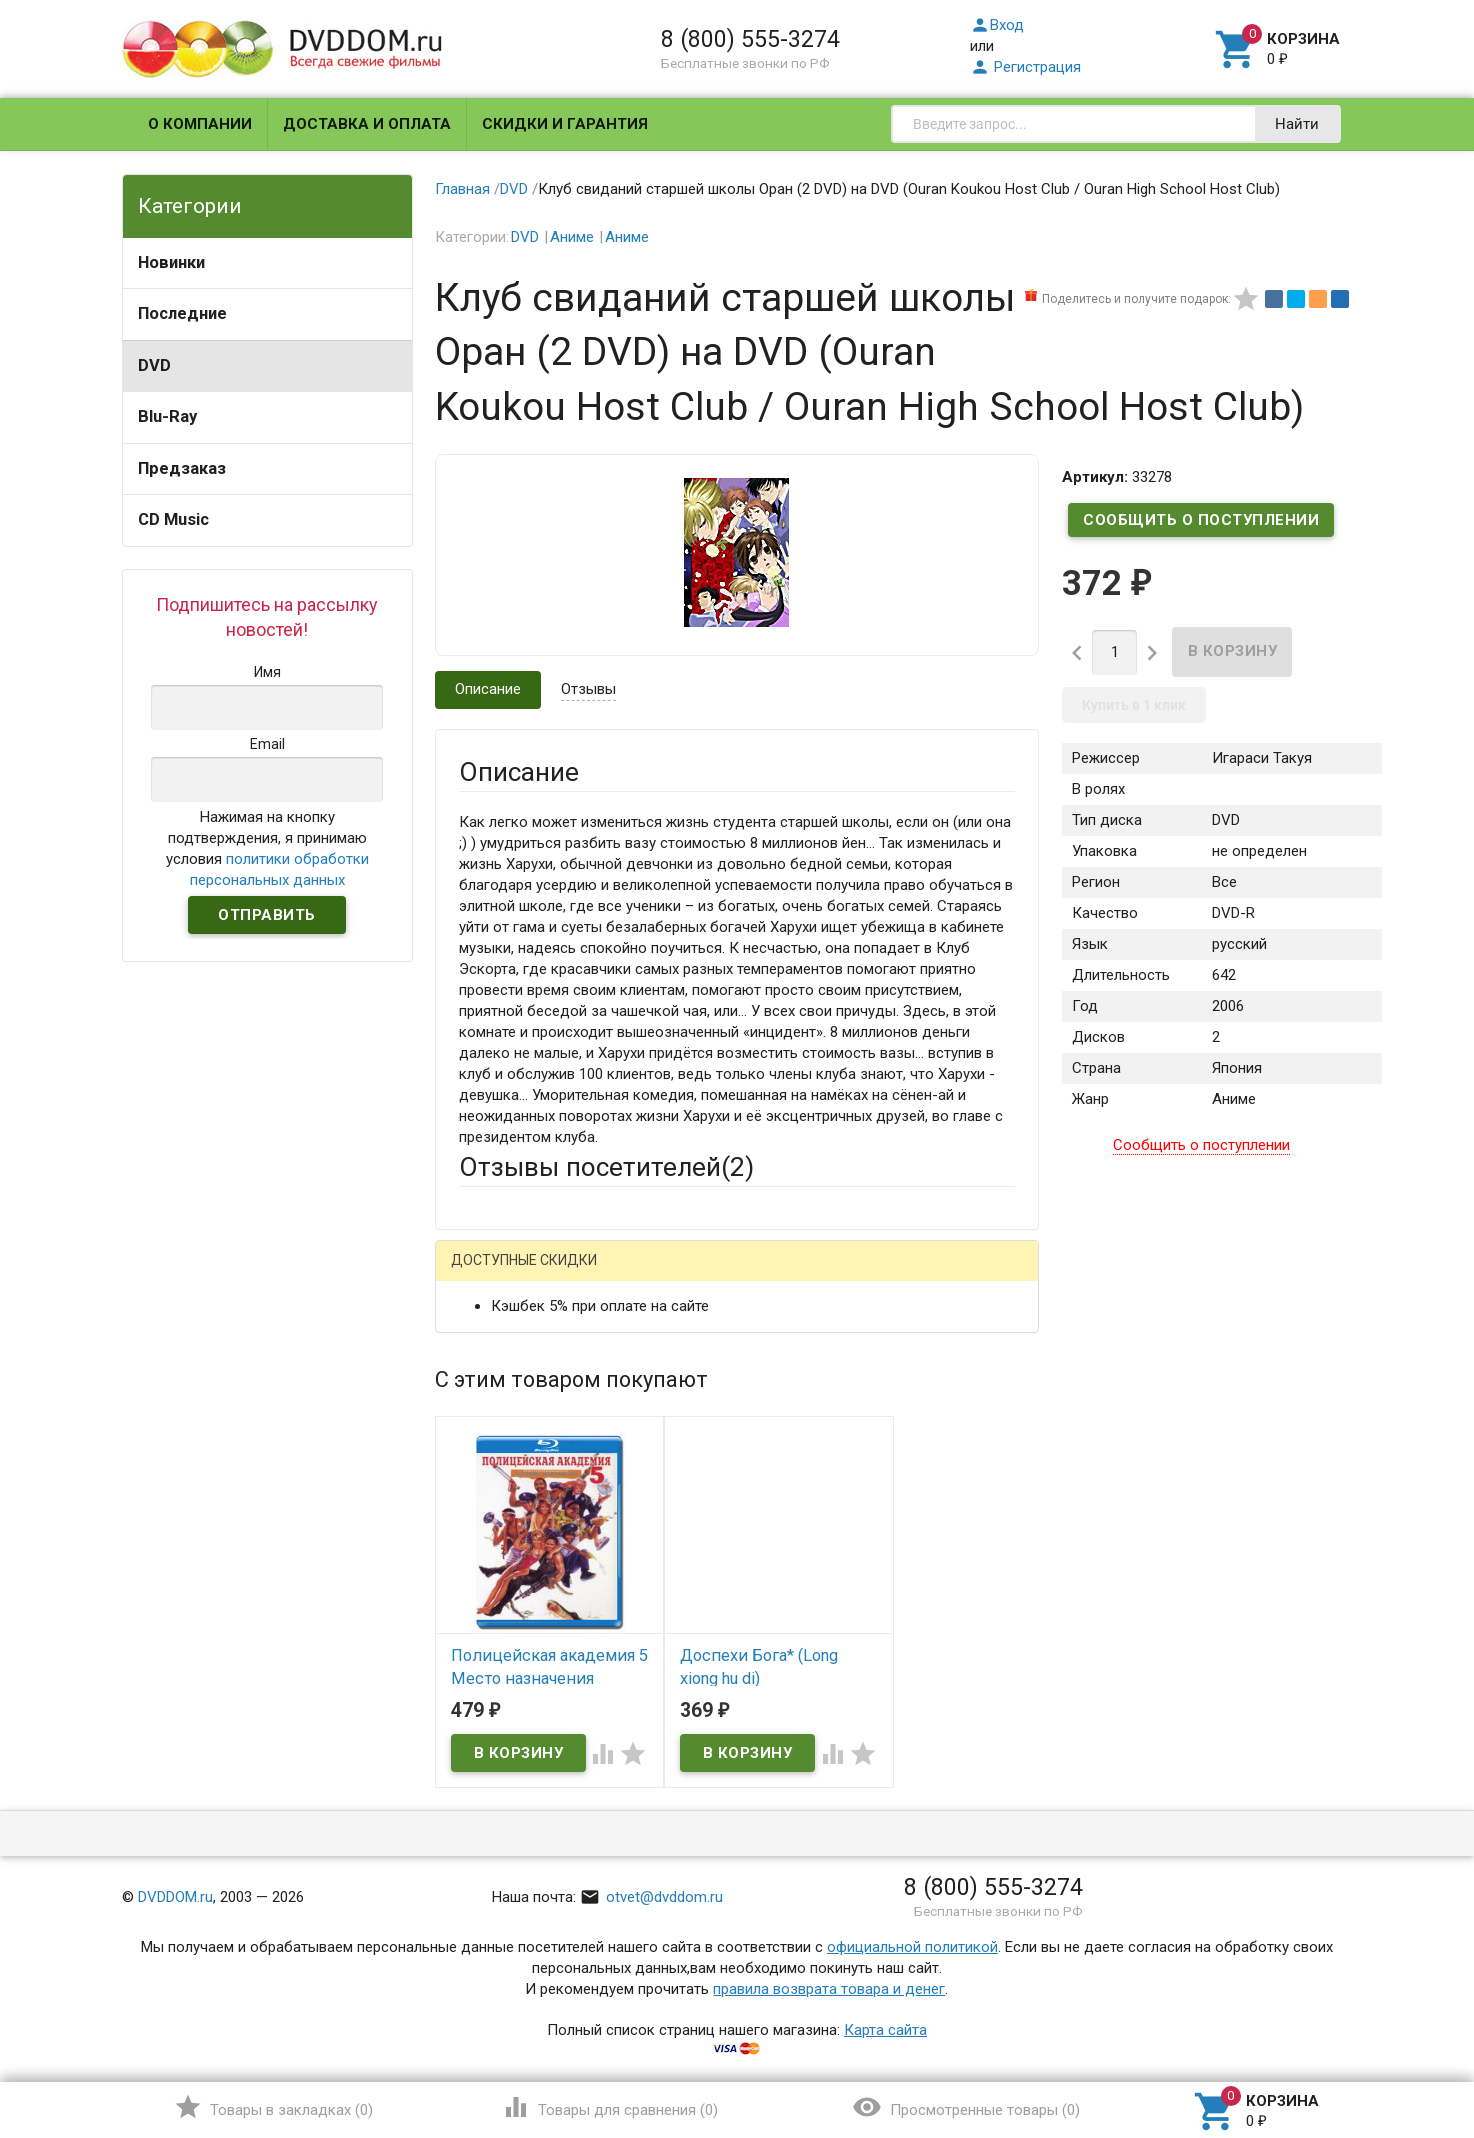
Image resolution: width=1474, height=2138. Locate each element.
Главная (462, 189)
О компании (200, 124)
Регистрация (1025, 67)
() (273, 2107)
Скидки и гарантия (565, 124)
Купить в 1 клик (1134, 705)
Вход (997, 25)
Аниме (572, 237)
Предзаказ (182, 468)
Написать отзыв (563, 1268)
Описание (488, 689)
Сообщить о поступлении (1201, 520)
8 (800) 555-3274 (750, 39)
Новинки (171, 262)
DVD (154, 365)
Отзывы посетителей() (606, 1167)
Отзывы (588, 689)
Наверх (1390, 2041)
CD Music (173, 519)
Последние (182, 313)
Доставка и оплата (367, 124)
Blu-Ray (167, 416)
